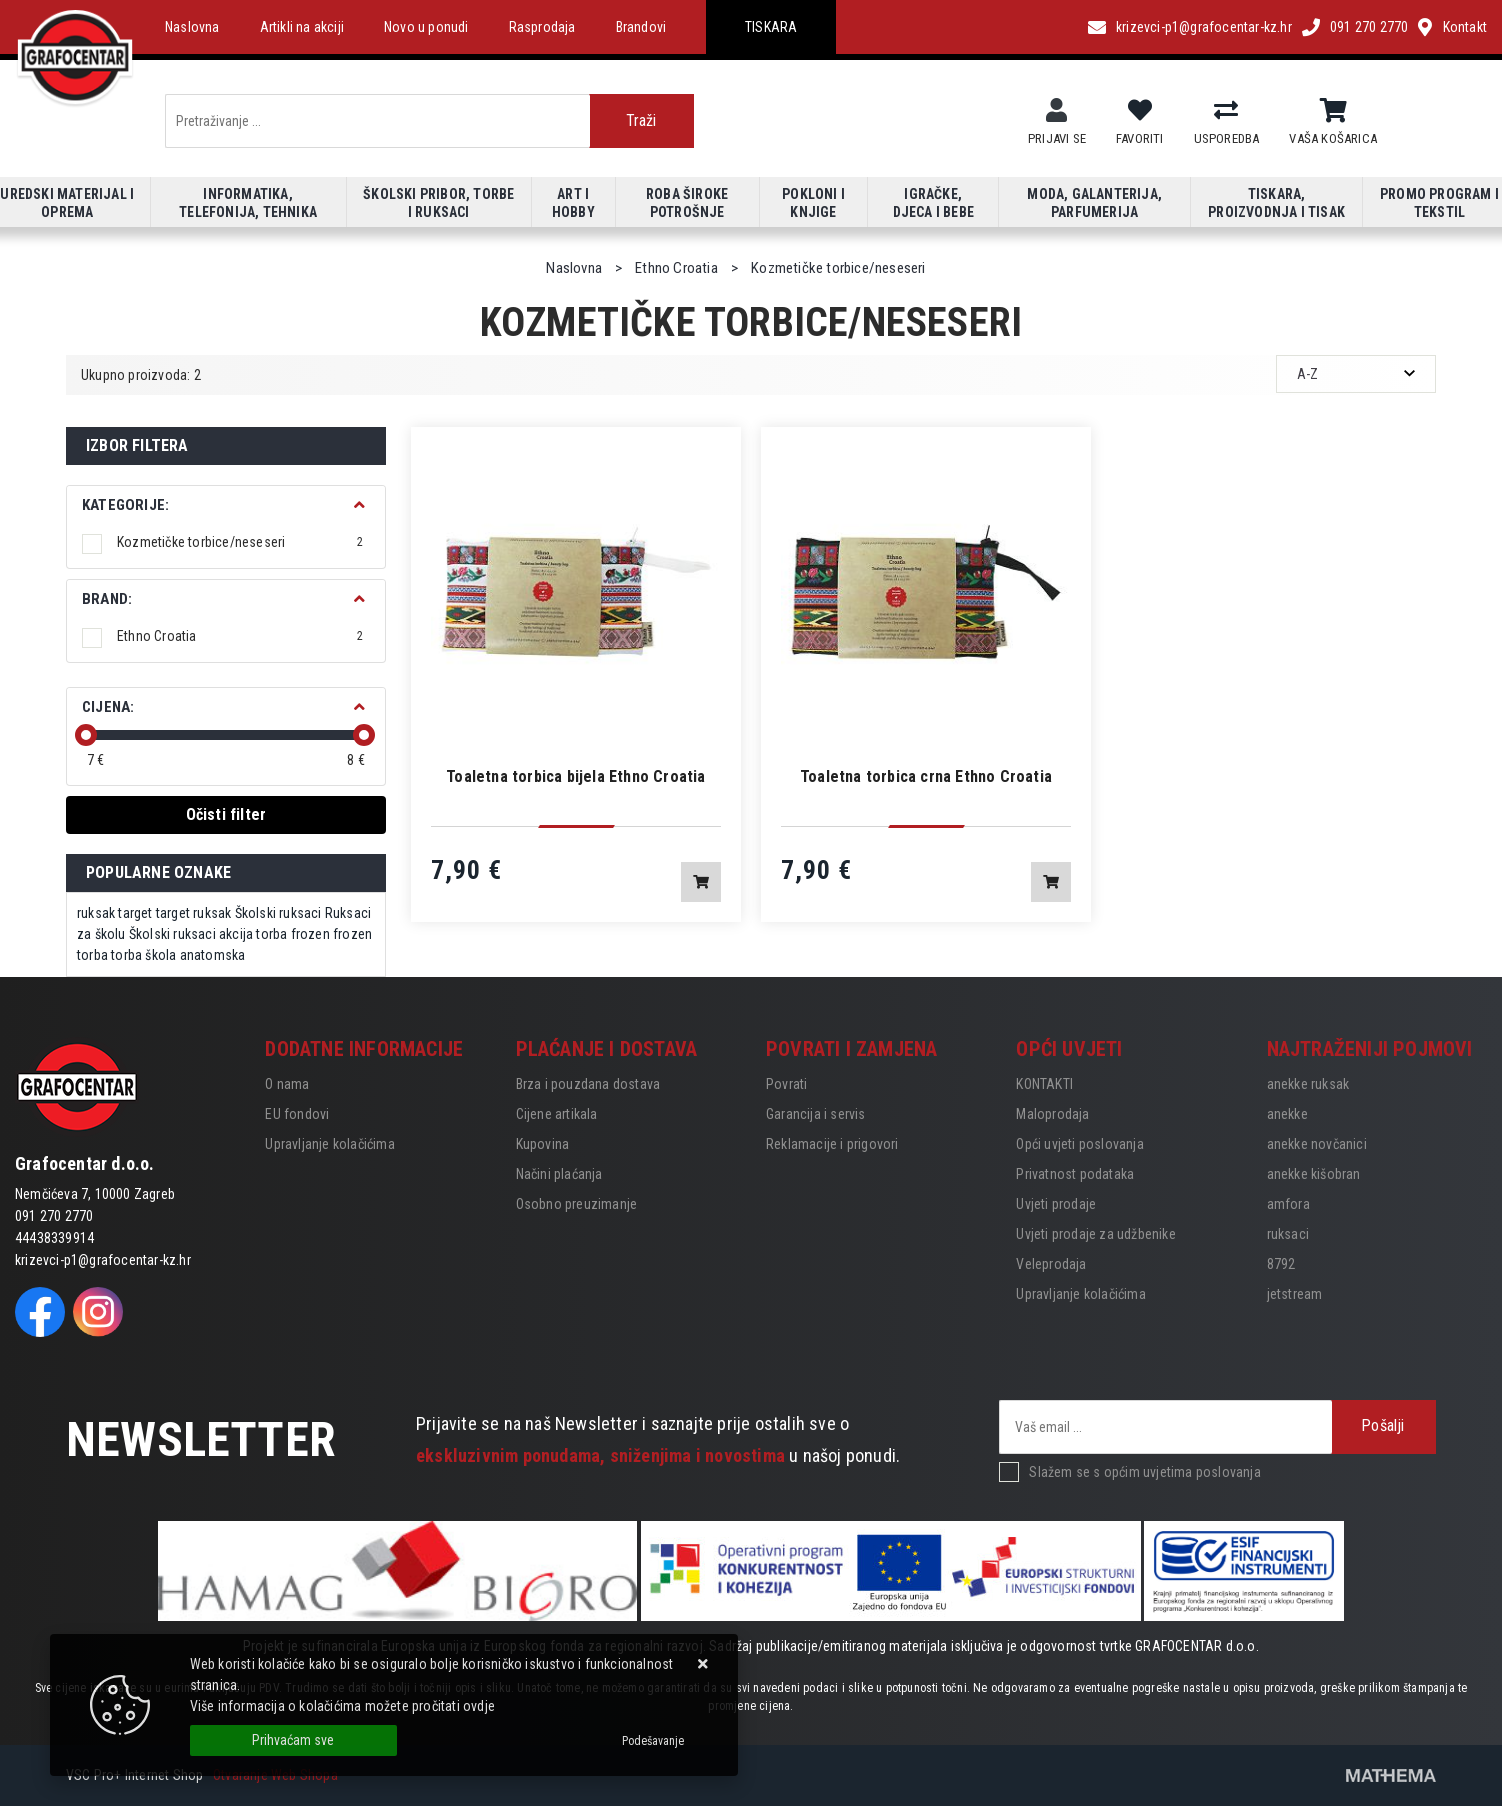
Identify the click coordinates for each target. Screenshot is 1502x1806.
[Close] (293, 1740)
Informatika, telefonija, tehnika (248, 203)
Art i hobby (573, 203)
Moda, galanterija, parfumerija (1094, 203)
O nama (287, 1084)
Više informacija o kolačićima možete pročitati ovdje (342, 1706)
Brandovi (641, 27)
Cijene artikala (557, 1114)
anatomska (213, 955)
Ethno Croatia (240, 636)
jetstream (1295, 1294)
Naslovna (192, 27)
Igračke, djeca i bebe (933, 203)
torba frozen (292, 934)
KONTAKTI (1044, 1084)
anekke (1287, 1114)
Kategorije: (125, 505)
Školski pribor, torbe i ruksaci (438, 203)
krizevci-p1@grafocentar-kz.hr (1204, 27)
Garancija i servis (816, 1114)
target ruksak (194, 913)
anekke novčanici (1317, 1144)
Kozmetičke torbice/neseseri (240, 542)
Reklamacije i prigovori (832, 1144)
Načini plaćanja (559, 1174)
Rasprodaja (542, 27)
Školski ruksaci (278, 913)
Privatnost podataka (1075, 1174)
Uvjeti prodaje (1056, 1204)
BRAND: (107, 599)
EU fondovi (297, 1114)
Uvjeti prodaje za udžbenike (1095, 1234)
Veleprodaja (1051, 1264)
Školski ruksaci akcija (191, 934)
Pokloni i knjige (813, 203)
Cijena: (108, 707)
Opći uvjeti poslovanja (1079, 1144)
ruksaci (1288, 1234)
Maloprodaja (1052, 1114)
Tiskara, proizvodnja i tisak (1276, 203)
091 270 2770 (1369, 27)
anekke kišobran (1314, 1174)
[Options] (653, 1741)
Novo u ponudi (426, 27)
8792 (1281, 1264)
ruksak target (115, 913)
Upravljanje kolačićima (329, 1144)
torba (126, 955)
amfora (1288, 1204)
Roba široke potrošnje (687, 203)
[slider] (86, 735)
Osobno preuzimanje (577, 1204)
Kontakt (1465, 27)
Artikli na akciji (302, 27)
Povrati (786, 1084)
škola (160, 955)
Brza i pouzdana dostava (588, 1084)
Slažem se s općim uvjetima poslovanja (1144, 1472)
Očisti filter (226, 814)
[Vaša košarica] (1333, 111)
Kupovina (543, 1144)
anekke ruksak (1308, 1084)
